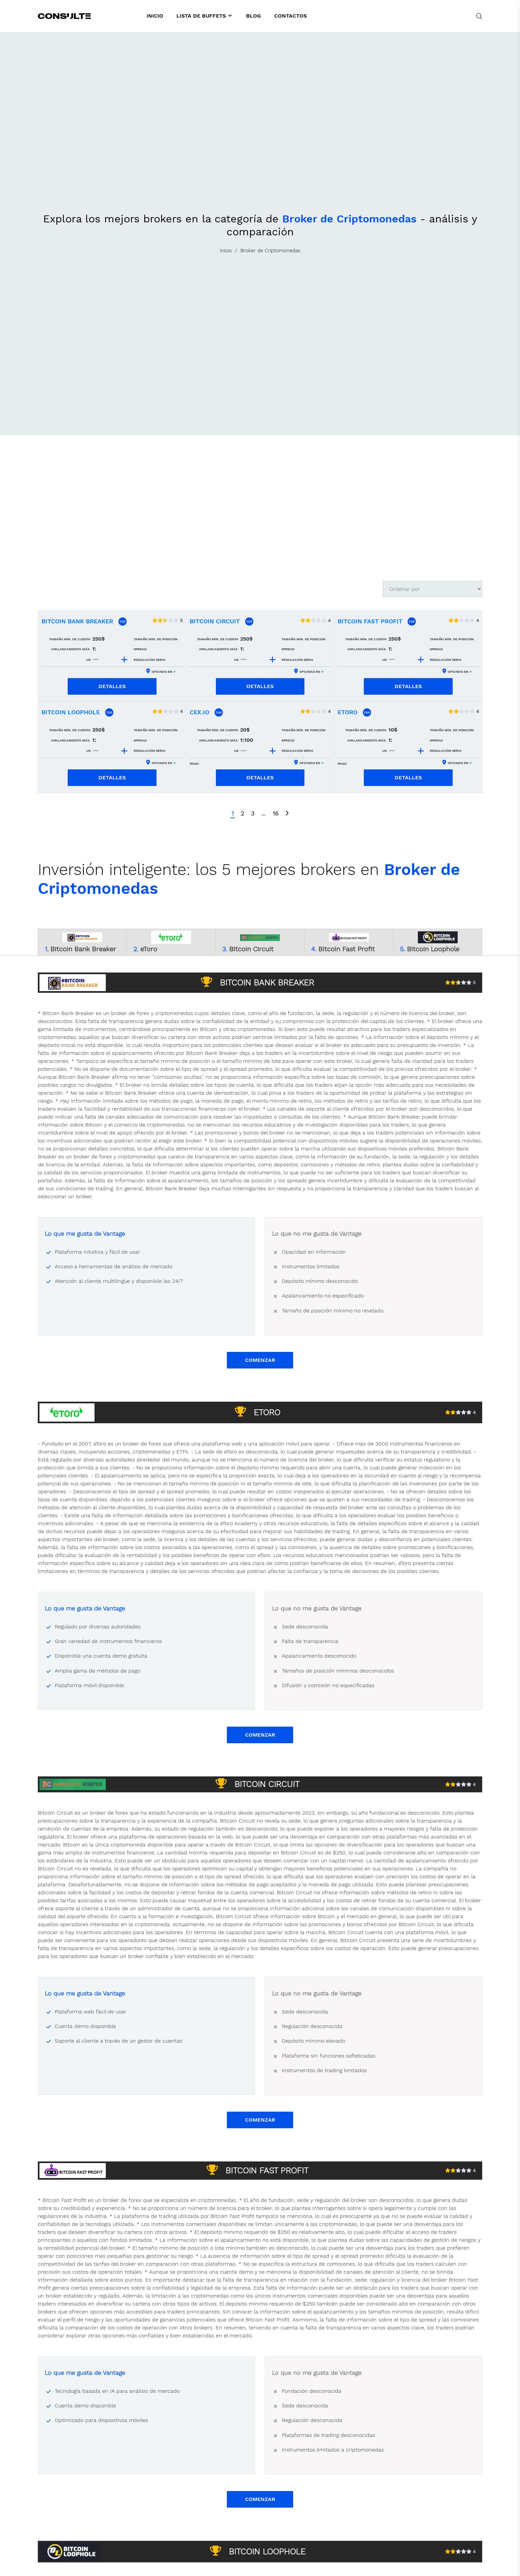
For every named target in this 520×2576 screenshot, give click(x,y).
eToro (348, 712)
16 (275, 813)
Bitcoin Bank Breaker (77, 621)
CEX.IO (199, 712)
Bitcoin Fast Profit (370, 621)
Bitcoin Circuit (215, 621)
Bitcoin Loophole (70, 712)
